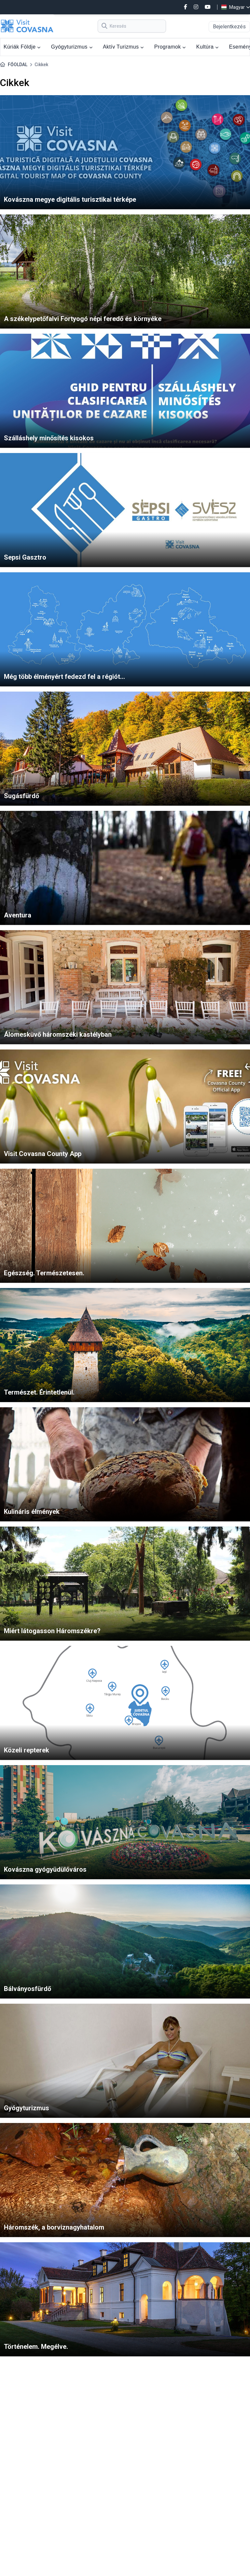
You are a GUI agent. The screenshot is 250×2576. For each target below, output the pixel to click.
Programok (170, 47)
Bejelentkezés (229, 26)
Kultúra (207, 47)
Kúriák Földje (22, 47)
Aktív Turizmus (123, 47)
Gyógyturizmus (71, 47)
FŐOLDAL (17, 64)
